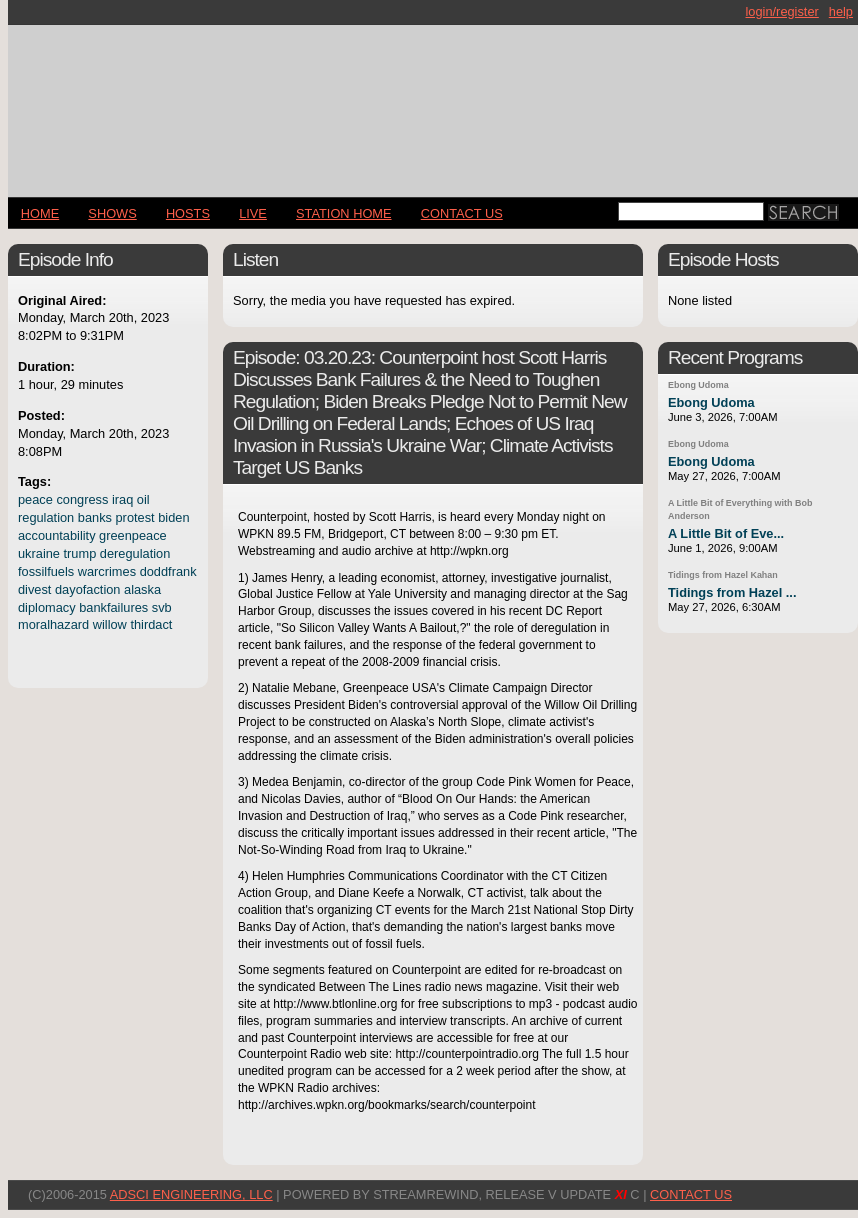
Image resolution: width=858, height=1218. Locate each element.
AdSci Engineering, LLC (191, 1194)
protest (135, 517)
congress (82, 499)
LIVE (253, 213)
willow (110, 624)
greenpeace (133, 535)
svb (162, 607)
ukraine (39, 553)
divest (34, 589)
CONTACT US (462, 213)
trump (80, 553)
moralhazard (53, 624)
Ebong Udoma (698, 385)
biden (173, 517)
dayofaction (87, 589)
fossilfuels (46, 571)
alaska (142, 589)
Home (40, 213)
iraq (122, 499)
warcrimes (107, 571)
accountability (57, 535)
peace (35, 499)
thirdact (151, 624)
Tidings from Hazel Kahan (723, 575)
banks (95, 517)
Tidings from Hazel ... (732, 592)
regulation (46, 517)
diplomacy (47, 607)
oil (143, 499)
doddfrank (168, 571)
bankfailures (113, 607)
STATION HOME (344, 213)
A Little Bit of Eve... (726, 533)
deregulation (135, 553)
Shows (112, 213)
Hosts (188, 213)
